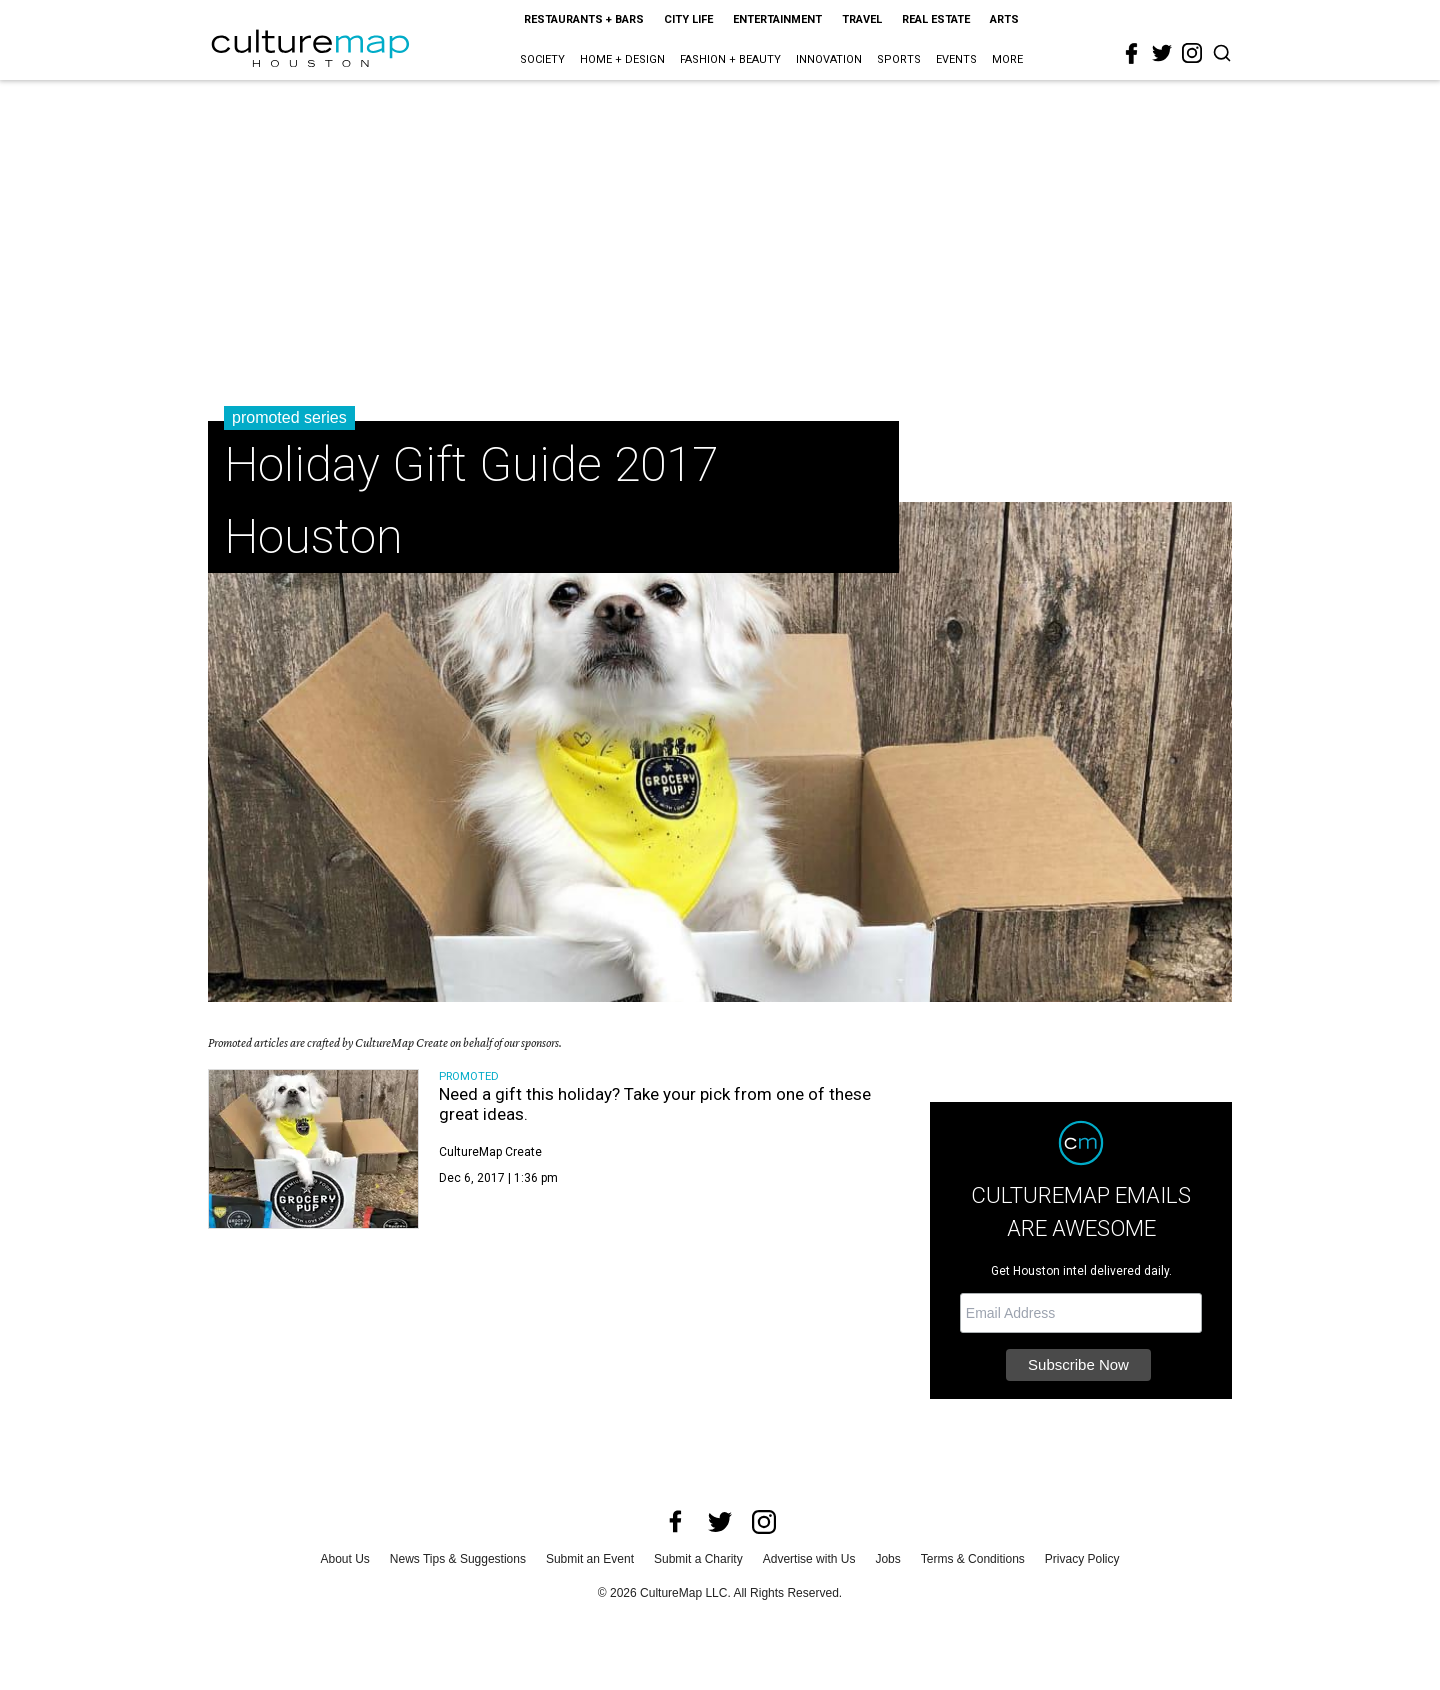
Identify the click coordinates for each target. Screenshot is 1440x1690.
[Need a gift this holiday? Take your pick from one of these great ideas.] (313, 1149)
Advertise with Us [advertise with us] (809, 1559)
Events (956, 59)
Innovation (829, 59)
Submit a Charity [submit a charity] (698, 1559)
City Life (688, 19)
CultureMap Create (490, 1152)
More (1007, 59)
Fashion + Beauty (730, 59)
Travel (862, 19)
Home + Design (622, 59)
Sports (899, 59)
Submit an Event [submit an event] (590, 1559)
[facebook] (1132, 54)
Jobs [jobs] (887, 1559)
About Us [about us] (345, 1559)
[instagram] (1192, 53)
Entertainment (777, 19)
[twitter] (1162, 53)
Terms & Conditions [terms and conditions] (973, 1559)
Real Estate (936, 19)
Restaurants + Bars (584, 19)
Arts (1004, 19)
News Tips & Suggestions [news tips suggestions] (458, 1559)
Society (542, 59)
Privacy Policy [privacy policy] (1082, 1559)
